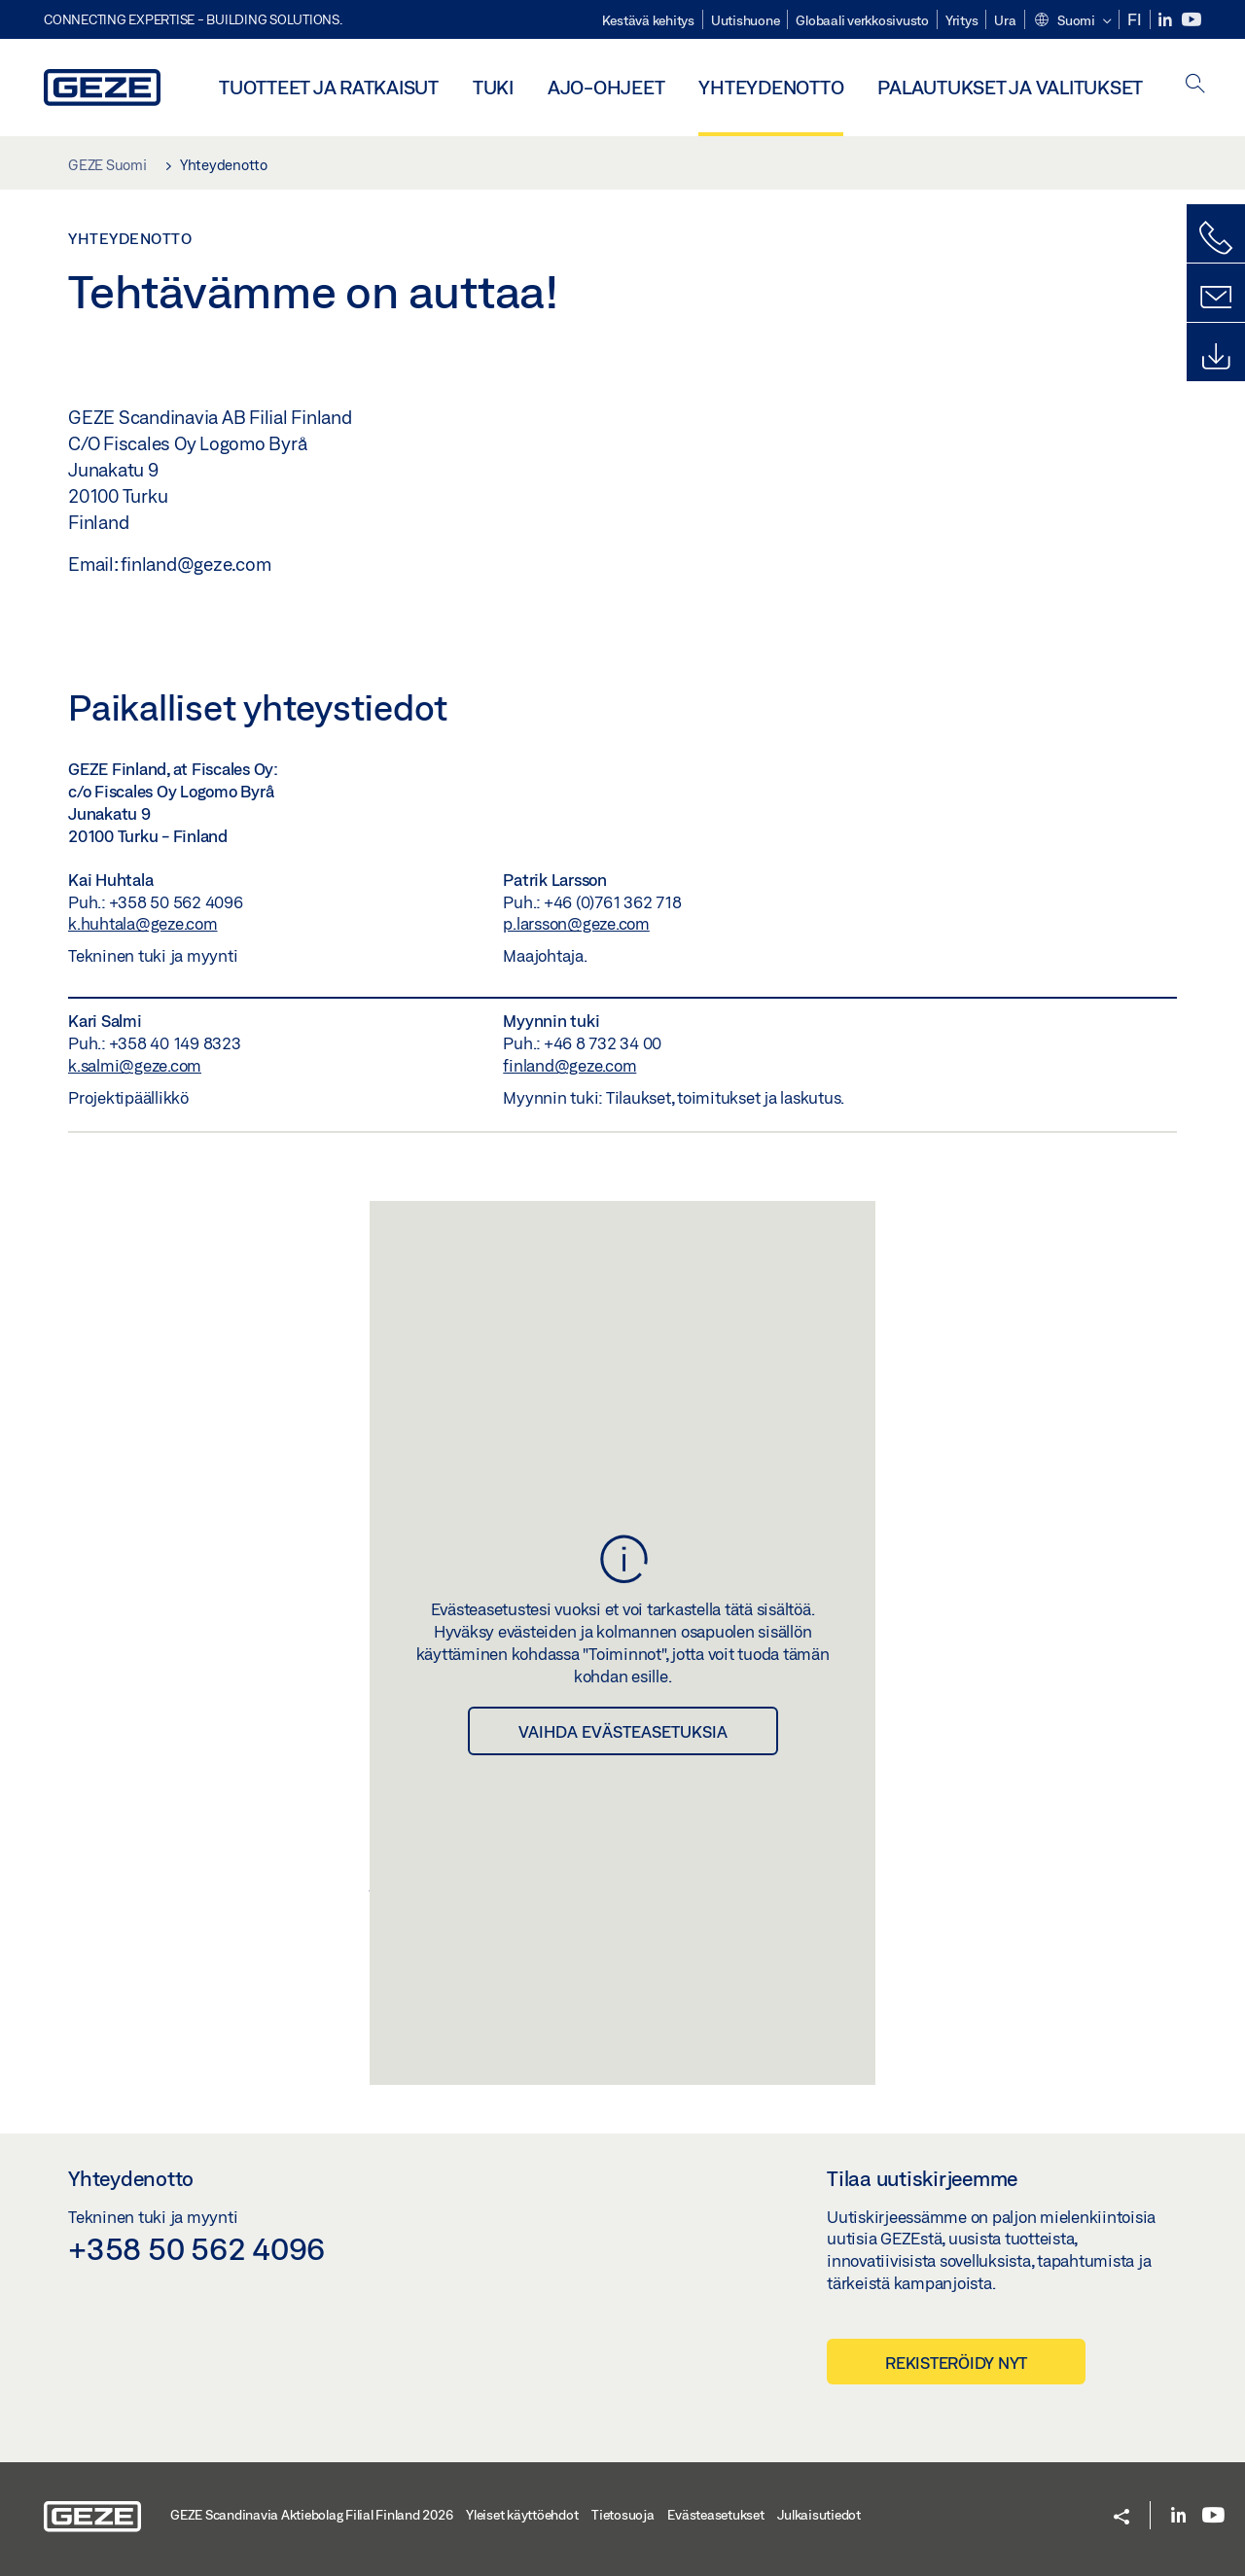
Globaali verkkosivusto (862, 20)
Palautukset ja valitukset (1010, 87)
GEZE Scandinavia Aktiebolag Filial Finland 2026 (311, 2515)
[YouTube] (1191, 20)
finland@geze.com (569, 1065)
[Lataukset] (1216, 357)
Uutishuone (745, 20)
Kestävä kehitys (648, 20)
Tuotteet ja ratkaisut (329, 87)
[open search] (1195, 85)
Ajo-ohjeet (606, 87)
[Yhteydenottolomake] (1216, 298)
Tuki (493, 87)
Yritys (961, 20)
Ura (1004, 20)
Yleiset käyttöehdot (522, 2515)
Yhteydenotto (770, 87)
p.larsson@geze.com (576, 923)
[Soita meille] (1216, 238)
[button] (1072, 21)
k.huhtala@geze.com (143, 923)
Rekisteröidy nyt (956, 2362)
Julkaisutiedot (819, 2515)
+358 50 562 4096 (196, 2248)
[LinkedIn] (1166, 20)
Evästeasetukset (715, 2515)
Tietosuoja (623, 2515)
